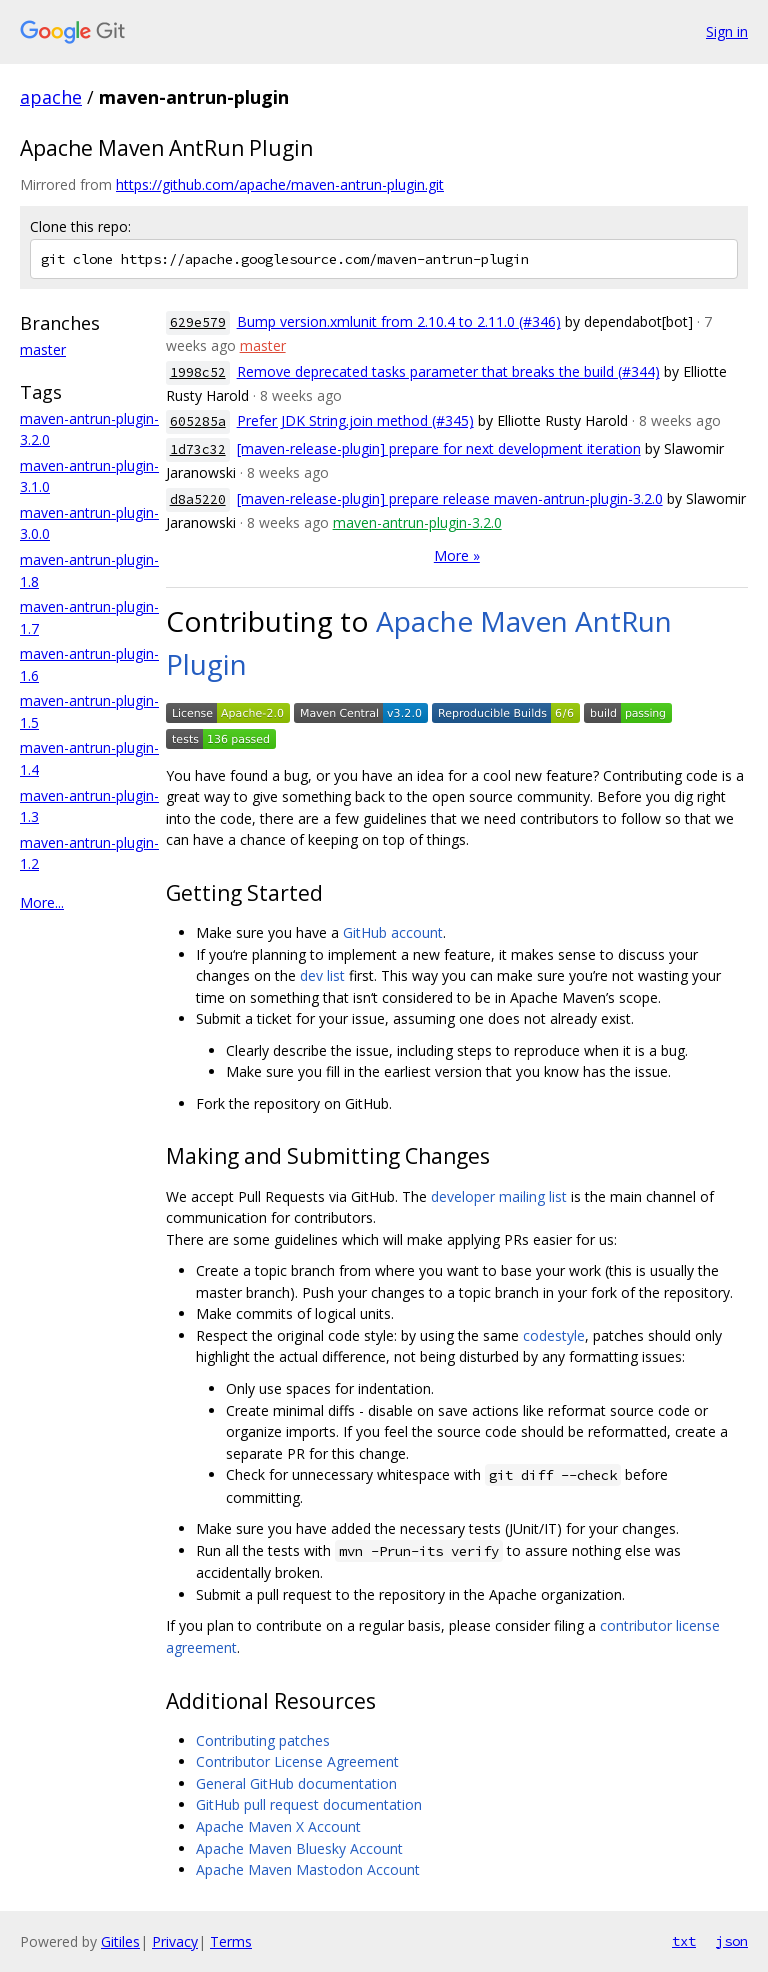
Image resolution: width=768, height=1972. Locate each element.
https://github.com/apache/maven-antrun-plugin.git (280, 184)
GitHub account (393, 932)
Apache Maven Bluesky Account (299, 1848)
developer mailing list (499, 1196)
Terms (231, 1941)
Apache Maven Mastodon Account (308, 1869)
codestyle (554, 1335)
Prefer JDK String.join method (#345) (355, 420)
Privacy (175, 1941)
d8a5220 (198, 499)
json (732, 1941)
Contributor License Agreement (297, 1761)
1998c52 (198, 372)
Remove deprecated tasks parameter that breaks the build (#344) (448, 371)
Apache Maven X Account (278, 1826)
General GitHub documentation (296, 1783)
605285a (198, 421)
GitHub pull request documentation (309, 1804)
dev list (322, 975)
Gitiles (120, 1941)
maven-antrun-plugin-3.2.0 (417, 522)
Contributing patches (263, 1740)
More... (42, 902)
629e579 (198, 322)
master (43, 349)
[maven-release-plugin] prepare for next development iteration (439, 448)
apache (51, 97)
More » (457, 555)
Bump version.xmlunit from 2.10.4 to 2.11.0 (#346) (399, 321)
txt (684, 1941)
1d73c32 (198, 449)
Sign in (727, 31)
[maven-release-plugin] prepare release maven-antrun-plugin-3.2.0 (450, 498)
